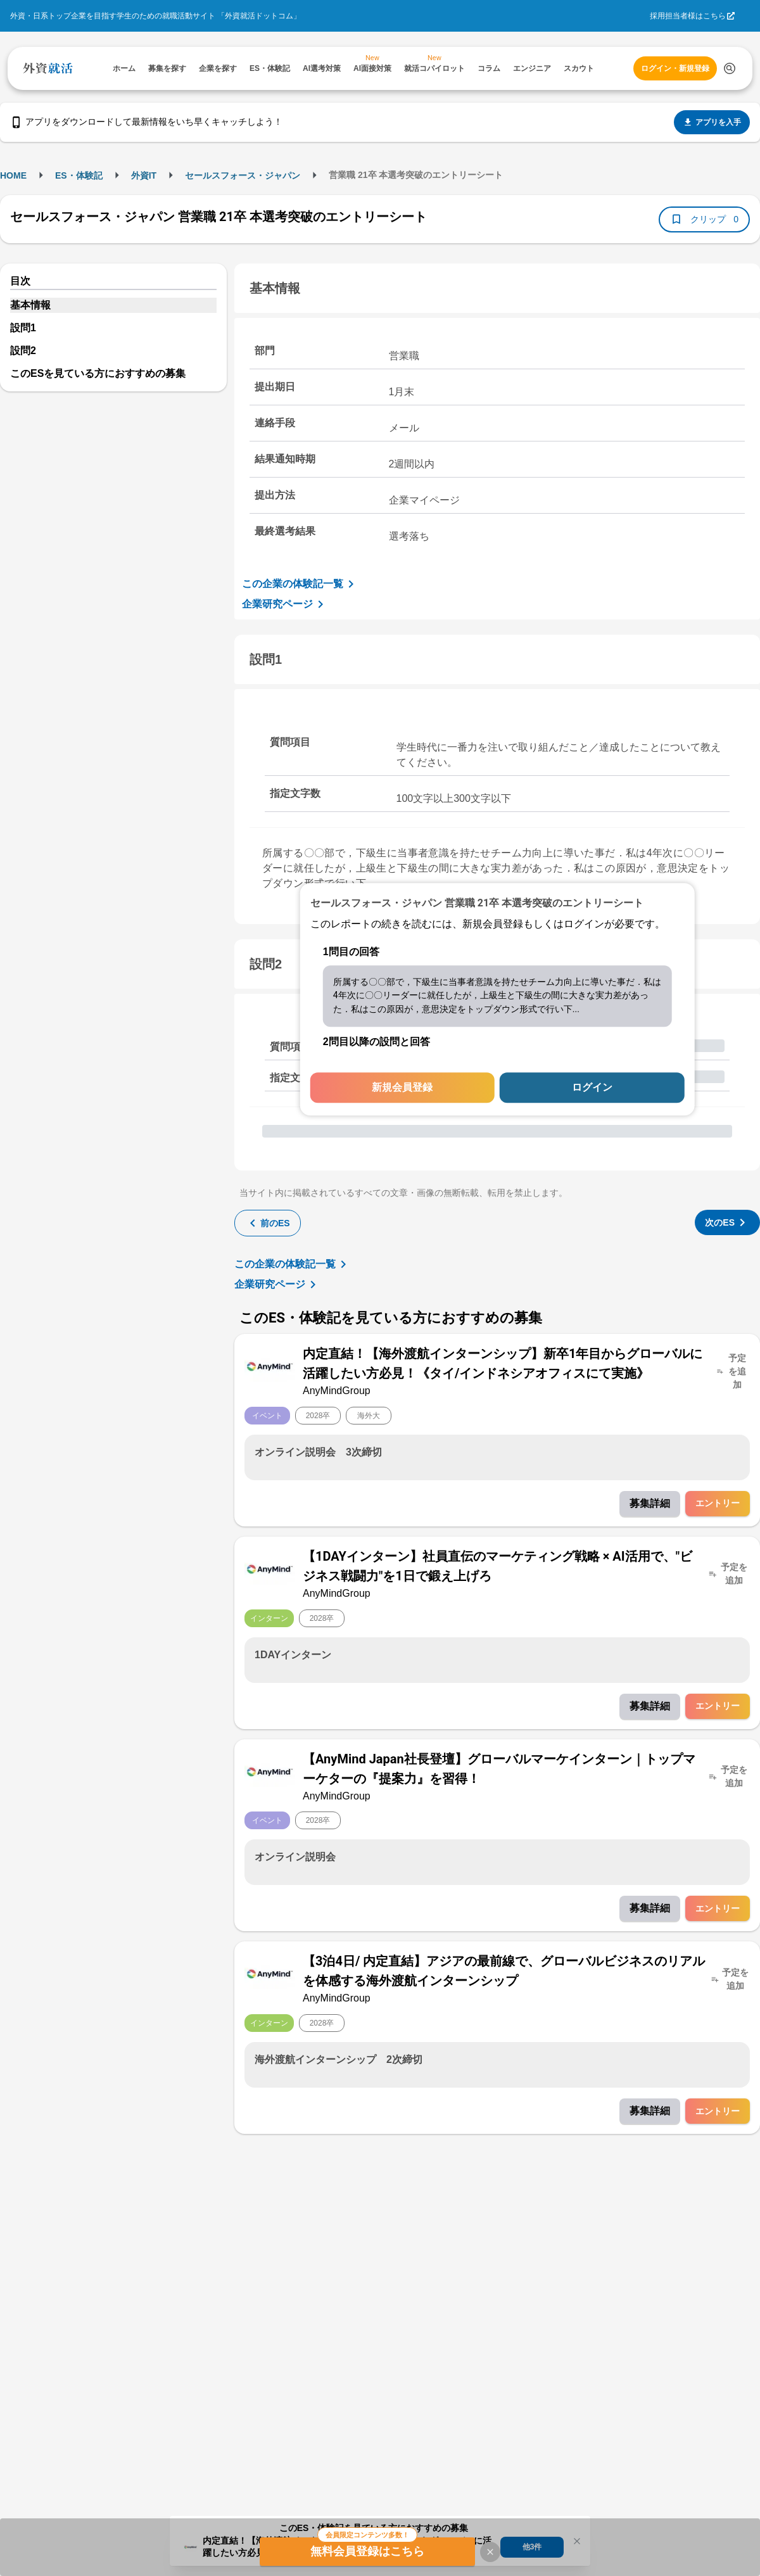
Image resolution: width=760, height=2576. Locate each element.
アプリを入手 (712, 122)
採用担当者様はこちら (688, 15)
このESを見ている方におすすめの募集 (98, 373)
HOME (13, 175)
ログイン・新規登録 (675, 68)
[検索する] (729, 68)
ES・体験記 (79, 175)
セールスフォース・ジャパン (242, 175)
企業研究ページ (285, 604)
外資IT (143, 175)
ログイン (592, 1087)
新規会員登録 (402, 1087)
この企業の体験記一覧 (300, 584)
